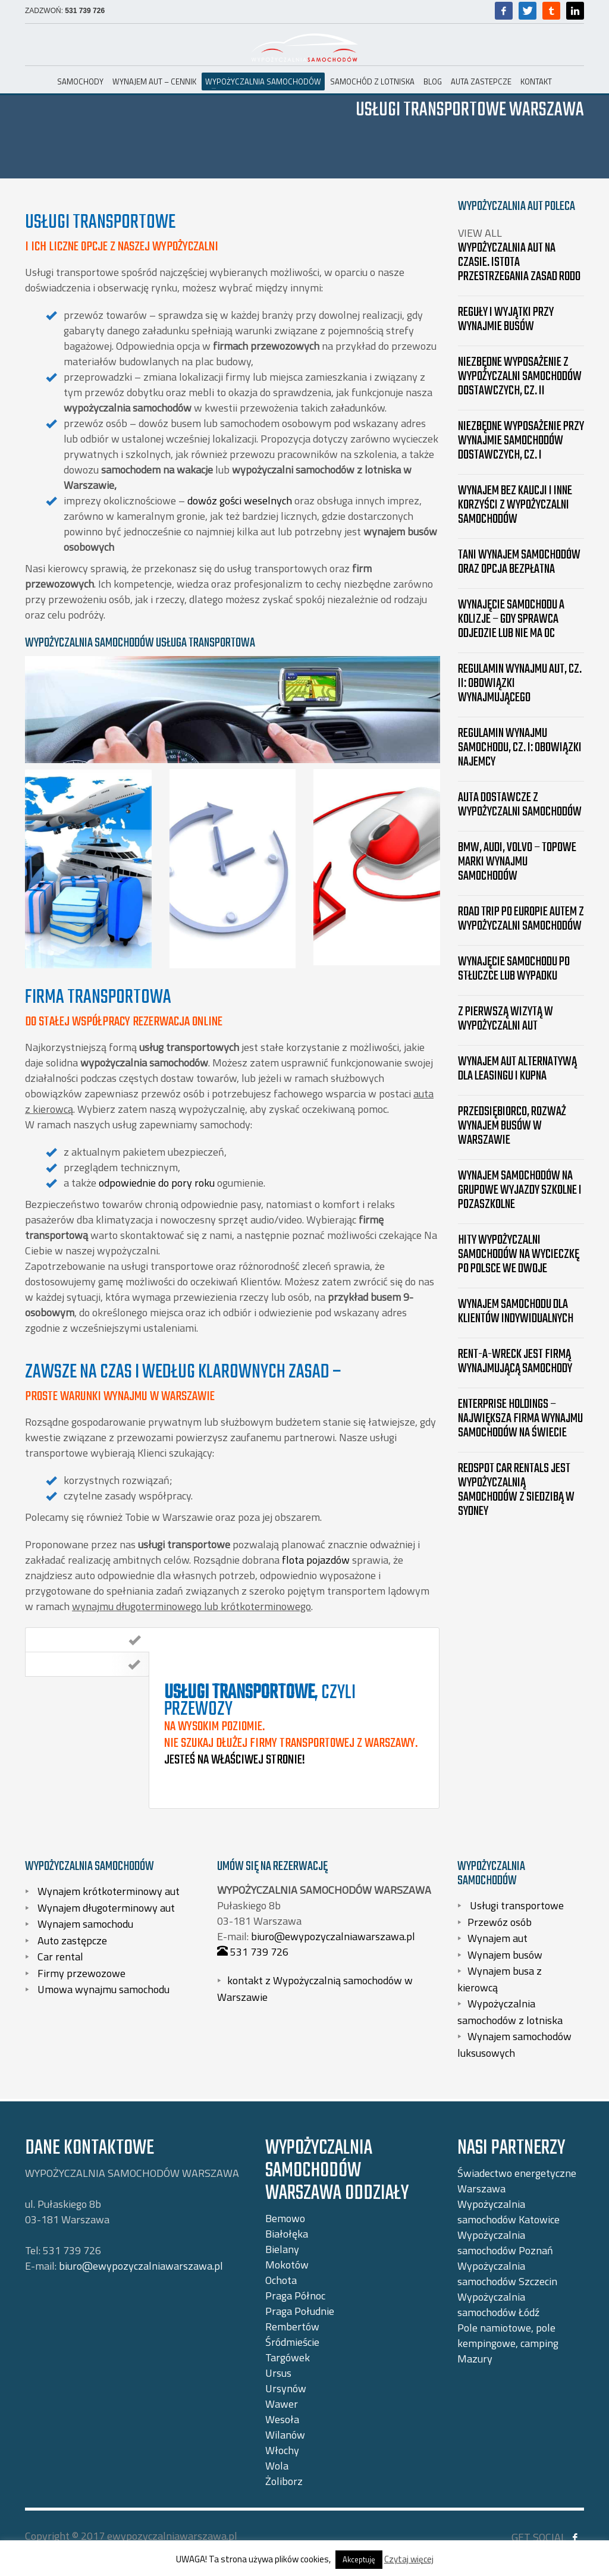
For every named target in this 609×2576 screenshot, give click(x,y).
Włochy (282, 2450)
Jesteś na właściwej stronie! (234, 1760)
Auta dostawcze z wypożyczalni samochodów (520, 804)
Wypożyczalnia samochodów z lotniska (510, 2011)
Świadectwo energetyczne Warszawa (516, 2181)
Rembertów (292, 2326)
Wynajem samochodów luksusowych (514, 2044)
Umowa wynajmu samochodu (102, 1989)
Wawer (281, 2404)
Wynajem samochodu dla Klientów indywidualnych (515, 1311)
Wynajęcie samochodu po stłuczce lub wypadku (514, 969)
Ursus (278, 2373)
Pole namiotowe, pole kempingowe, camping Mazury (507, 2343)
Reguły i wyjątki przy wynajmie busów (506, 319)
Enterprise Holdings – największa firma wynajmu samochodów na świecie (520, 1418)
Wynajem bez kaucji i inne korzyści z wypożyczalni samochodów (515, 505)
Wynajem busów (504, 1954)
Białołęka (286, 2234)
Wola (276, 2466)
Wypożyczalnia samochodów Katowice (508, 2211)
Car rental (59, 1957)
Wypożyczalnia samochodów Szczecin (507, 2273)
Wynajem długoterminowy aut (105, 1907)
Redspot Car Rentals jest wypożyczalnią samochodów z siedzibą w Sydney (516, 1489)
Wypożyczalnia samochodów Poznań (505, 2242)
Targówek (287, 2357)
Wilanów (285, 2435)
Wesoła (282, 2419)
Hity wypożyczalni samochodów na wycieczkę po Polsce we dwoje (518, 1254)
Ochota (281, 2280)
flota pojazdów (316, 1560)
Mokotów (287, 2265)
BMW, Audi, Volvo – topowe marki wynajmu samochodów (517, 861)
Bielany (282, 2249)
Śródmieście (292, 2342)
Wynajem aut (497, 1938)
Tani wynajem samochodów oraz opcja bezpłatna (519, 562)
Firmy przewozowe (80, 1973)
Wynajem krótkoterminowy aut (107, 1891)
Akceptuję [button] (359, 2559)
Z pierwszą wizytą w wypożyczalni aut (505, 1019)
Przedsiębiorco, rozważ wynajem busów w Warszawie (512, 1126)
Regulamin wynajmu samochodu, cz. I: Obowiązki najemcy (520, 747)
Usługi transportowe (515, 1905)
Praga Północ (295, 2296)
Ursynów (285, 2388)
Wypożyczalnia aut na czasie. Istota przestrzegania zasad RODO (519, 262)
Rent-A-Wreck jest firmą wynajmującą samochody (515, 1361)
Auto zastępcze (71, 1940)
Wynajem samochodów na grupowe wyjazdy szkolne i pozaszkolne (520, 1190)
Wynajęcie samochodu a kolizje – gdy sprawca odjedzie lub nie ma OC (511, 619)
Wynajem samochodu (84, 1924)
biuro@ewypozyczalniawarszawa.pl (333, 1936)
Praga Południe (299, 2311)
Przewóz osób (499, 1921)
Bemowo (285, 2218)
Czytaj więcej (409, 2559)
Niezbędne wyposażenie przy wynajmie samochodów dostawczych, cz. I (521, 440)
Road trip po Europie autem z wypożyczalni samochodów (521, 919)
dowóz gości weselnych (239, 500)
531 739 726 (85, 11)
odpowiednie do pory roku (157, 1183)
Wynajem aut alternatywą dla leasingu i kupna (517, 1069)
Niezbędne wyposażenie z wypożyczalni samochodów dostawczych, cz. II (520, 376)
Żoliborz (284, 2481)
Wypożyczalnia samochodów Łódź (498, 2304)
